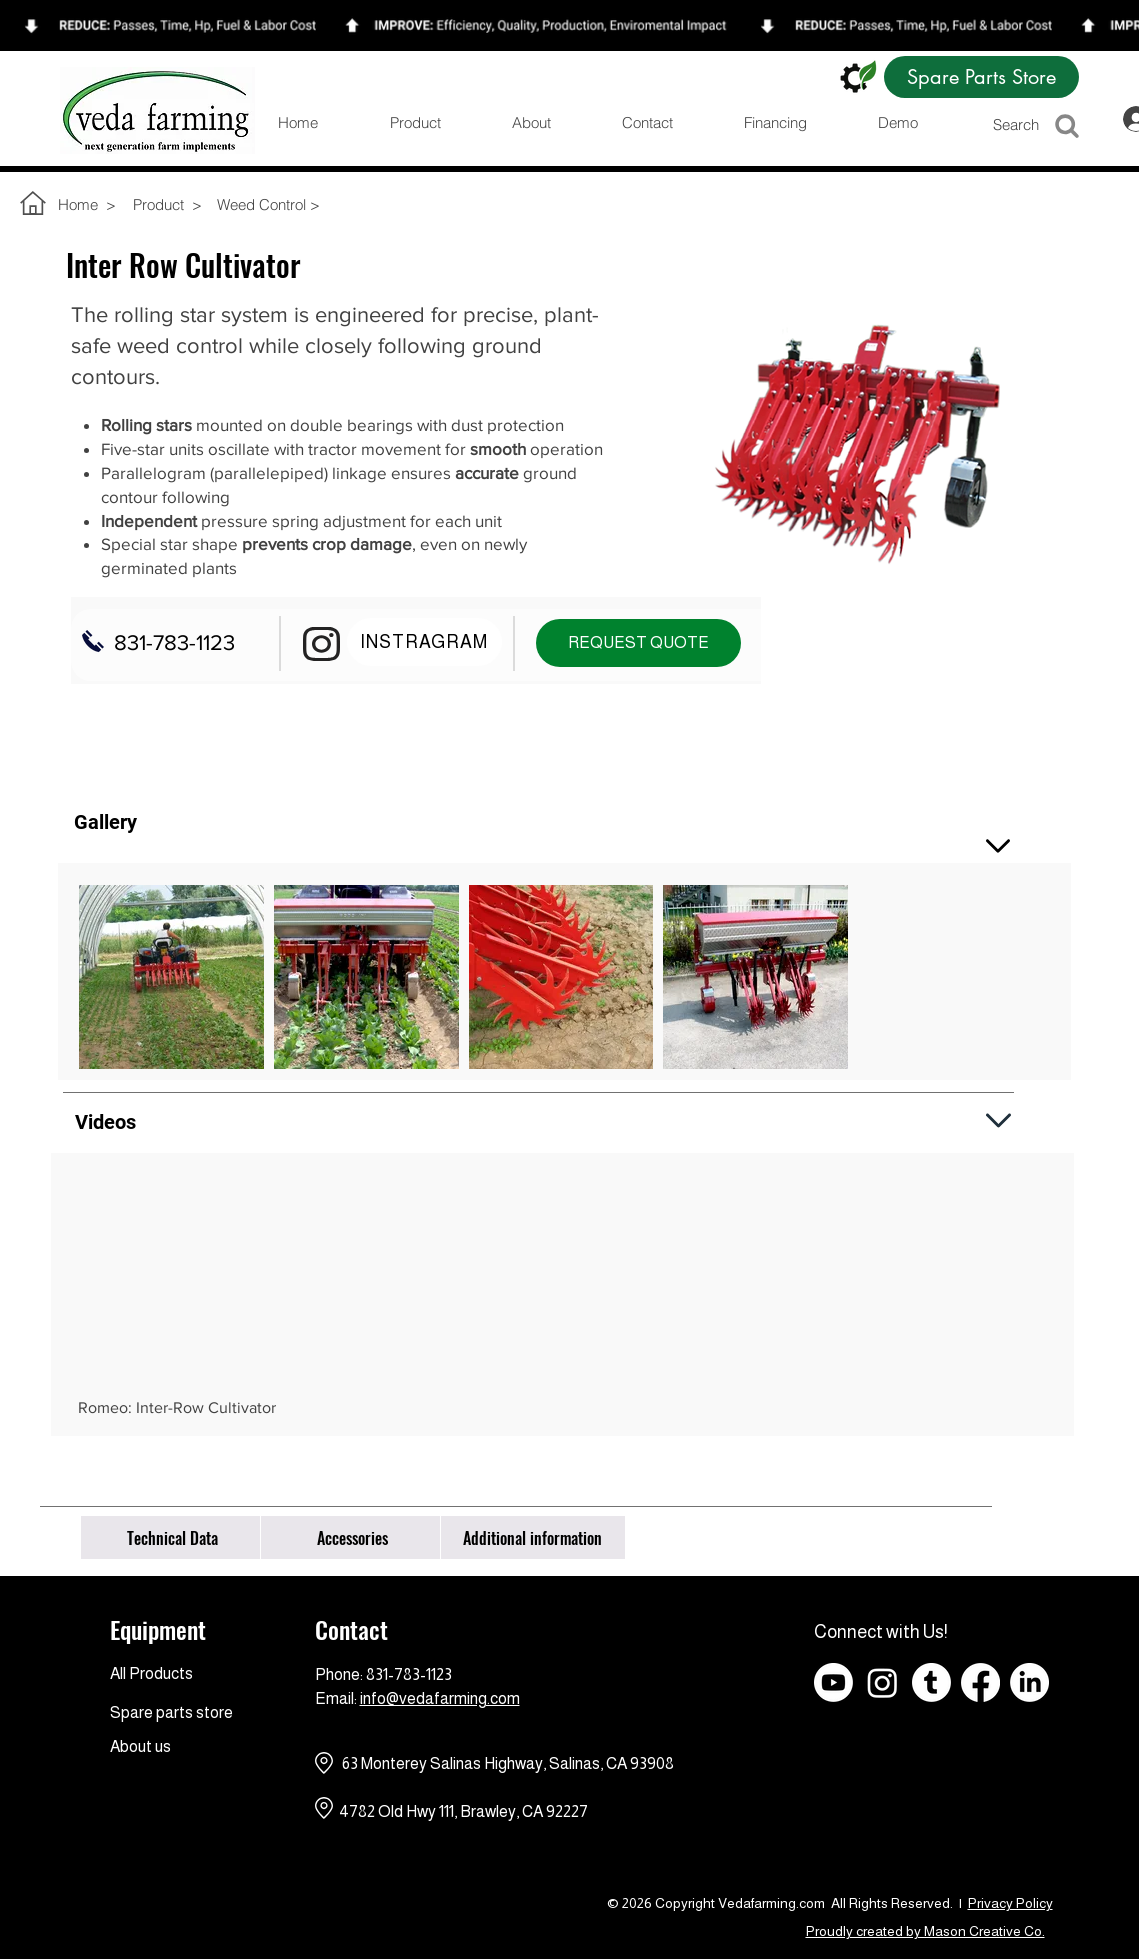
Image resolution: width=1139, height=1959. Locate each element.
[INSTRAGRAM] (424, 642)
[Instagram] (882, 1682)
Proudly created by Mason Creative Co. (925, 1931)
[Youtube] (833, 1682)
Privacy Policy (1010, 1903)
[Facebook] (980, 1682)
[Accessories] (353, 1537)
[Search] (1043, 124)
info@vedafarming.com (440, 1698)
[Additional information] (533, 1537)
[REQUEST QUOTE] (638, 643)
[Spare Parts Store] (981, 77)
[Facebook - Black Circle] (1078, 1682)
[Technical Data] (173, 1537)
